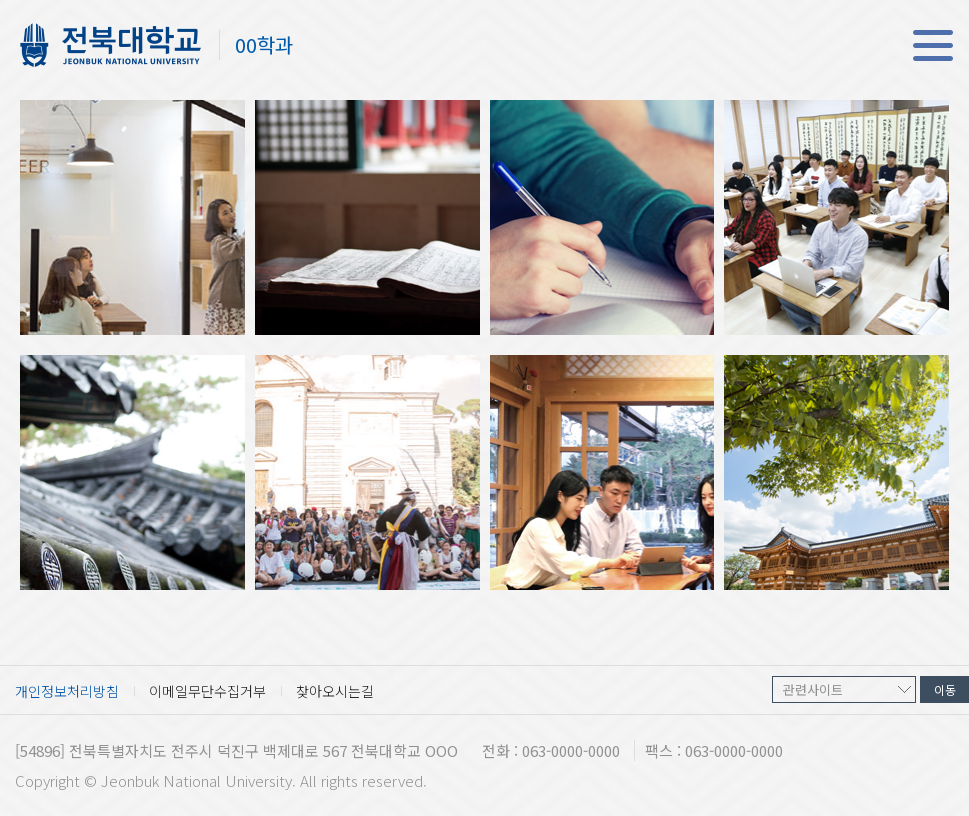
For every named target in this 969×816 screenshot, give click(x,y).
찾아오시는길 (335, 691)
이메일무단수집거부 (207, 691)
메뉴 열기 (932, 45)
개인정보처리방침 (67, 691)
